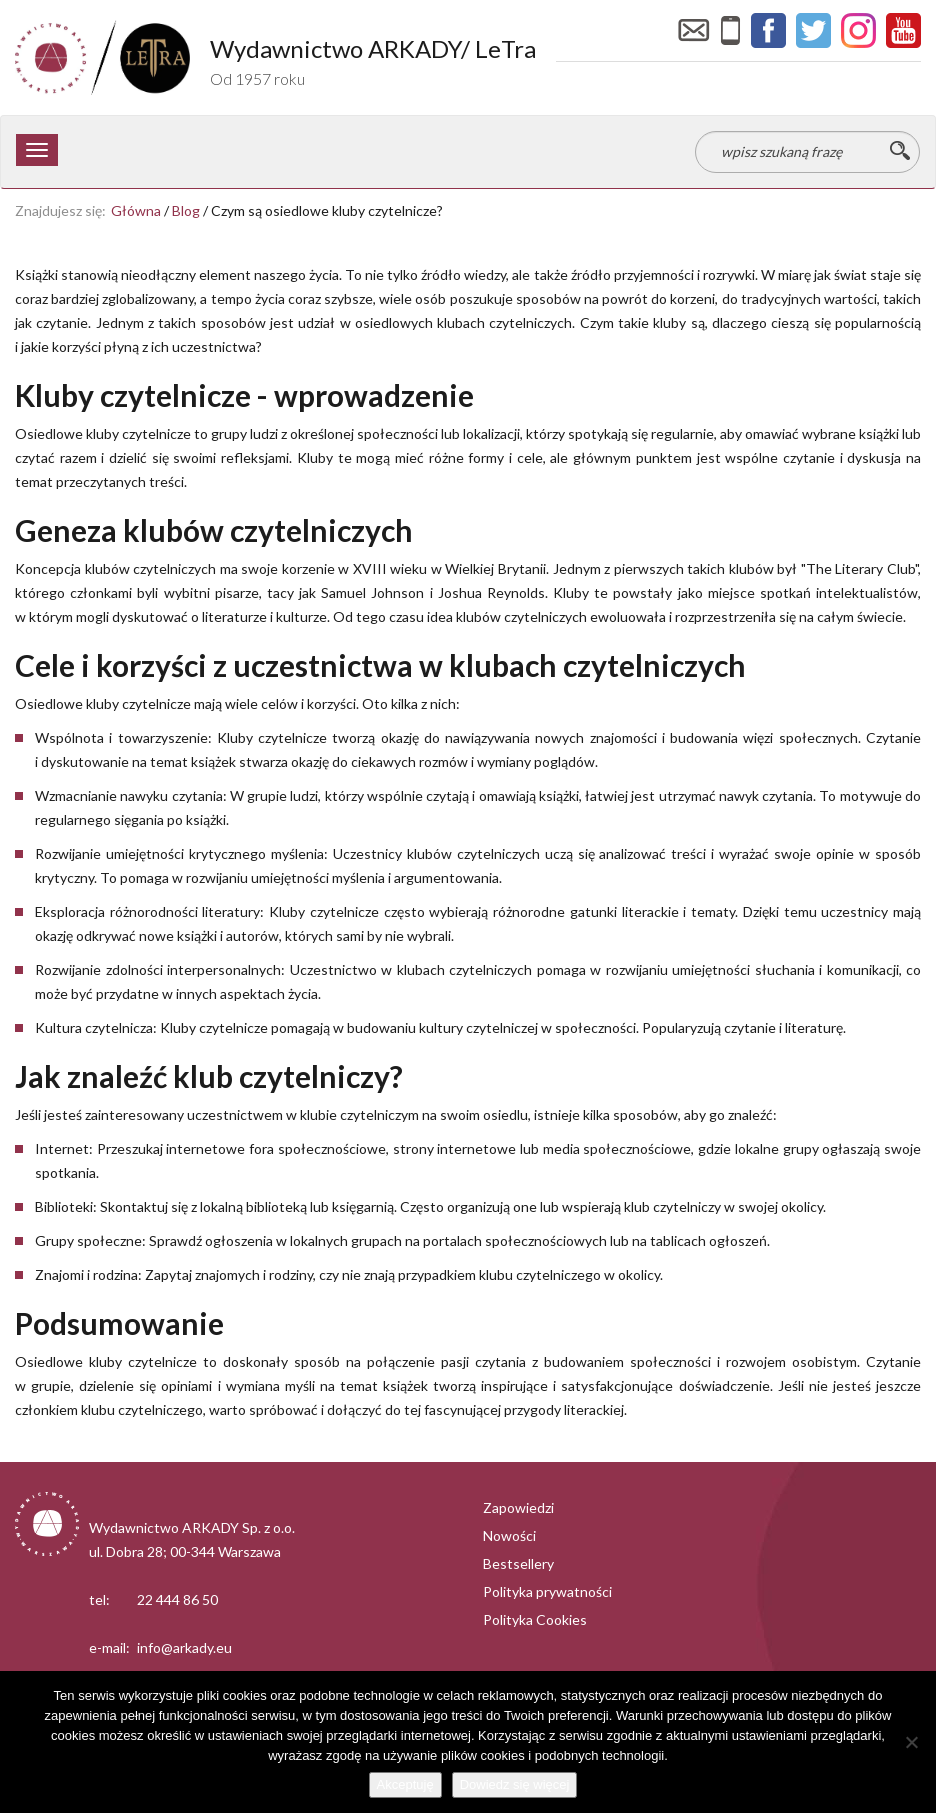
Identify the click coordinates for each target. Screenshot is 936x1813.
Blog (186, 210)
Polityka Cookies (535, 1619)
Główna (136, 210)
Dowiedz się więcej (515, 1784)
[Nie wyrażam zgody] (911, 1742)
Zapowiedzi (518, 1507)
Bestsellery (518, 1563)
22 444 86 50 (177, 1599)
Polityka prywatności (547, 1591)
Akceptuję (405, 1784)
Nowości (509, 1535)
